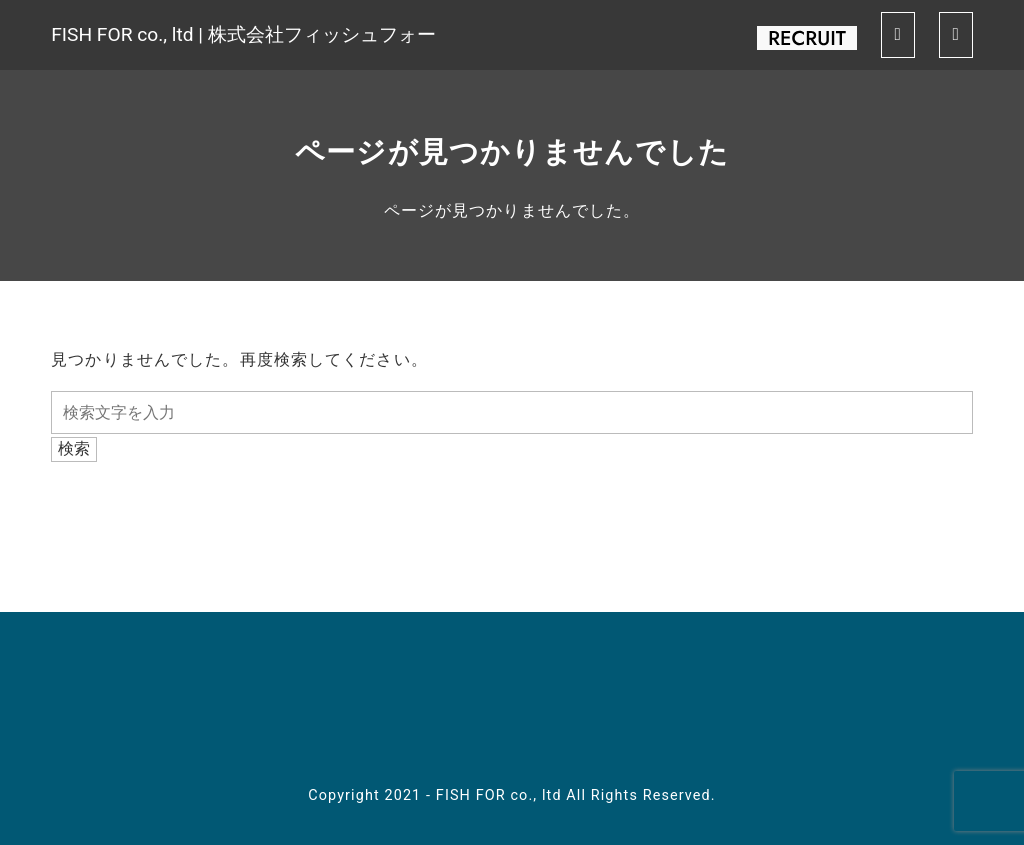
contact (640, 708)
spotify (576, 708)
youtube (512, 708)
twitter (448, 708)
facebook (384, 708)
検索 (74, 448)
